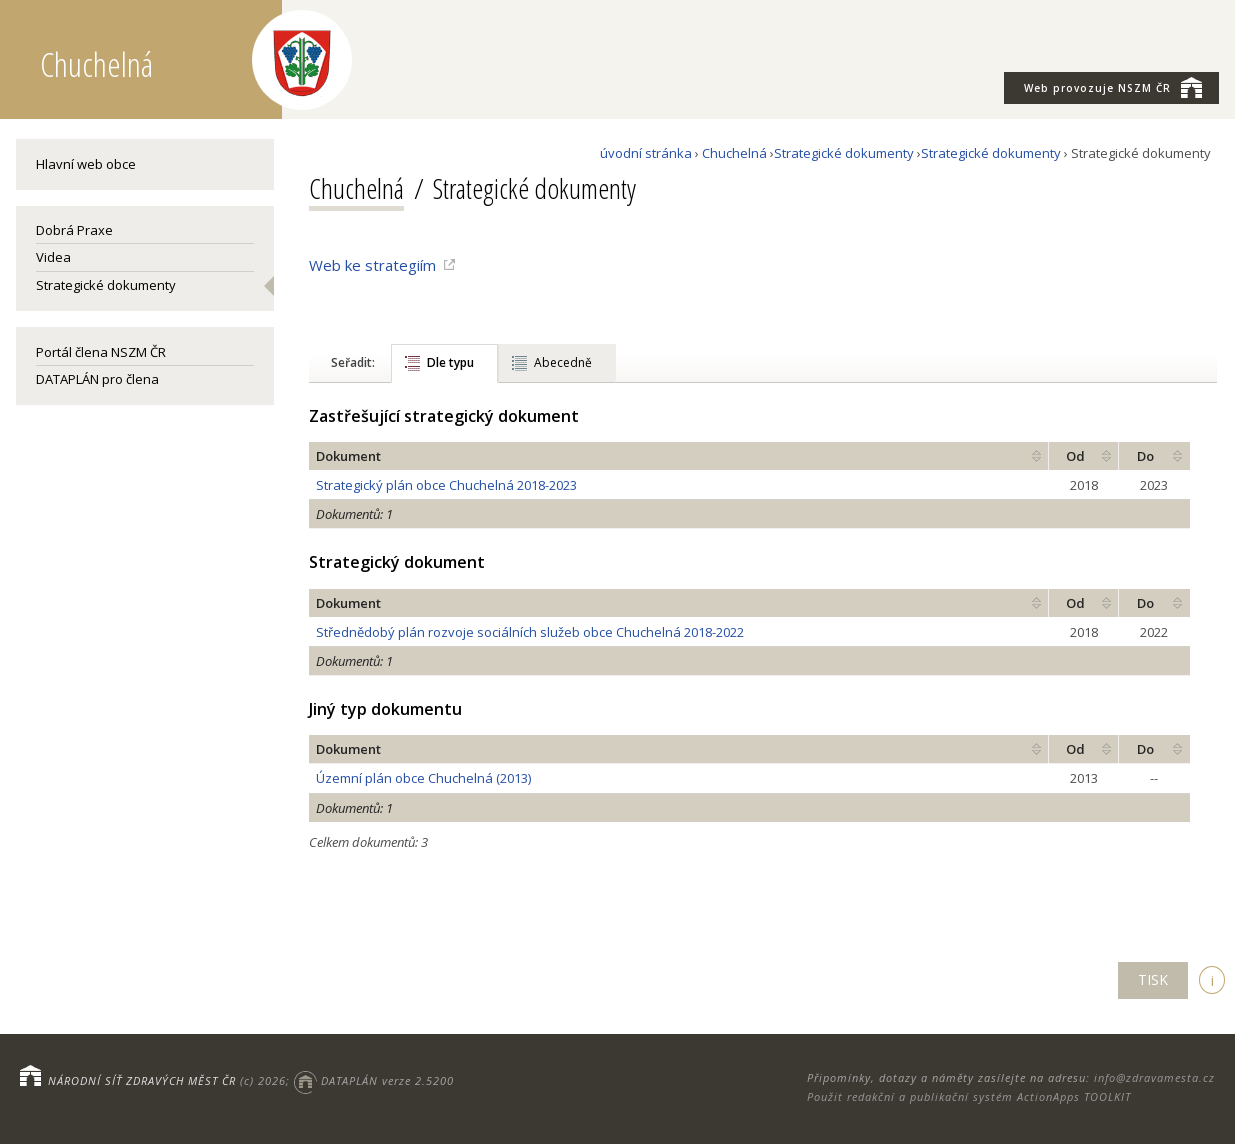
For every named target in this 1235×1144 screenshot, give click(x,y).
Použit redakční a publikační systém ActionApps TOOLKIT (969, 1096)
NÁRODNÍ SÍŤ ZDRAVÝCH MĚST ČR (142, 1080)
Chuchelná (734, 153)
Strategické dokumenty (106, 285)
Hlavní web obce (86, 164)
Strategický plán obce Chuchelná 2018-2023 (446, 485)
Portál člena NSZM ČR (101, 352)
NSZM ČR (1113, 87)
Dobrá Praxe (74, 230)
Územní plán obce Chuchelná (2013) (423, 778)
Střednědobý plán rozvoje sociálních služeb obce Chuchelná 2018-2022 (530, 632)
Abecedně (563, 362)
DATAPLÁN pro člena (97, 379)
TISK (1153, 979)
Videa (53, 257)
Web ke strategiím (372, 265)
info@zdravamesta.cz (1154, 1077)
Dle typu (450, 362)
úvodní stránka (646, 153)
